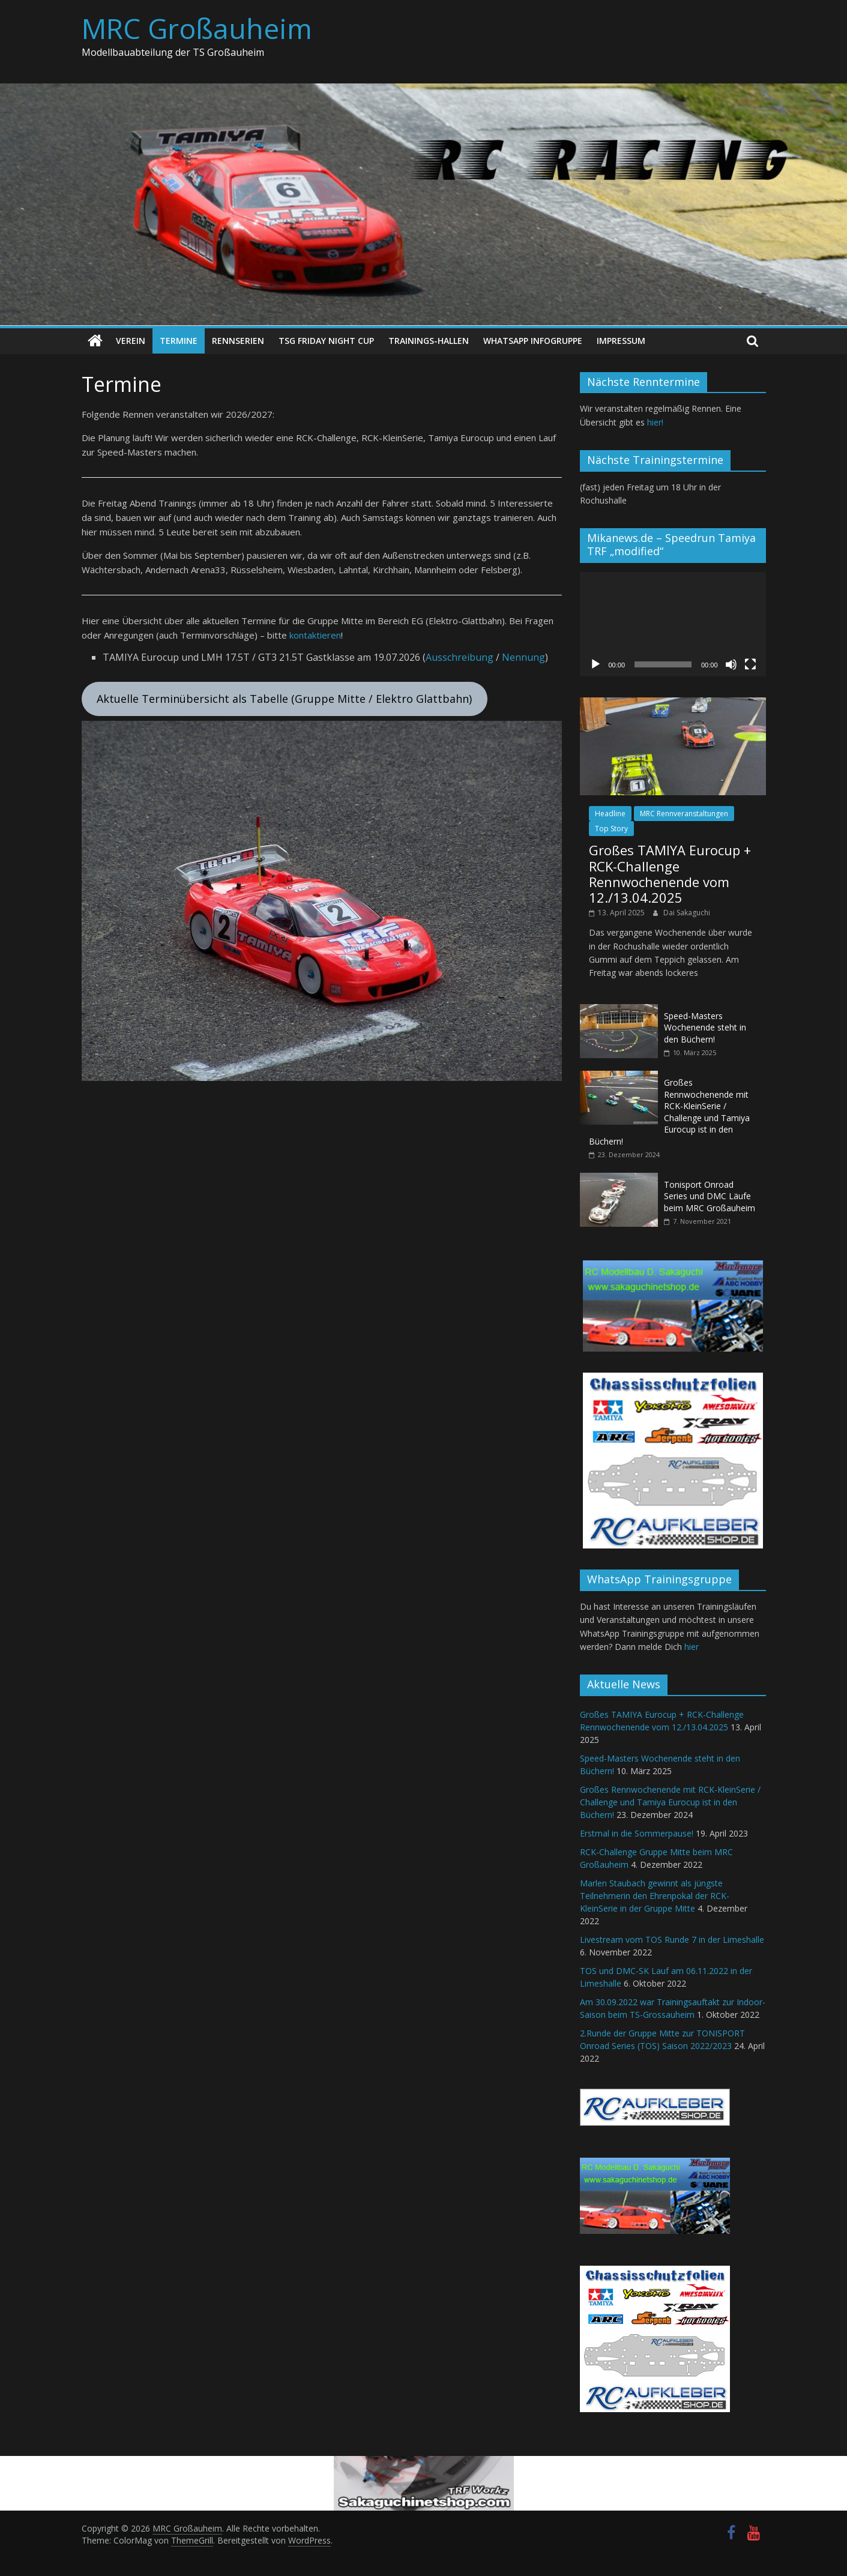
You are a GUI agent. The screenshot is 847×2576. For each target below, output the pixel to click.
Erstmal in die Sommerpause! (636, 1833)
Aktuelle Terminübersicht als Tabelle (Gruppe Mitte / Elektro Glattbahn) (284, 698)
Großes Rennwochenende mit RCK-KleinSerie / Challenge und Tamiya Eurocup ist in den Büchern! (669, 1111)
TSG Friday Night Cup (326, 340)
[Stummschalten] (731, 664)
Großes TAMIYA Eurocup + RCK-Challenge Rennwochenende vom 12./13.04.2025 (670, 873)
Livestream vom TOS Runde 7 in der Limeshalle (672, 1939)
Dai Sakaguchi (686, 912)
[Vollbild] (750, 664)
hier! (655, 421)
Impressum (621, 340)
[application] (673, 623)
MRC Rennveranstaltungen (684, 813)
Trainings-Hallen (428, 340)
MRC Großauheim (197, 28)
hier (691, 1646)
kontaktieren (315, 635)
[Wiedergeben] (595, 664)
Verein (130, 340)
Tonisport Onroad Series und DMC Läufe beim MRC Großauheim (709, 1195)
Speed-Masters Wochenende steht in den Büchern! (705, 1027)
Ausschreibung (459, 657)
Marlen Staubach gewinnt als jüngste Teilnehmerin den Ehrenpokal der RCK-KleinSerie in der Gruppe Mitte (654, 1895)
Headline (610, 813)
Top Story (611, 828)
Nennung (523, 657)
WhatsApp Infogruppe (532, 340)
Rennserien (238, 340)
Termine (178, 340)
